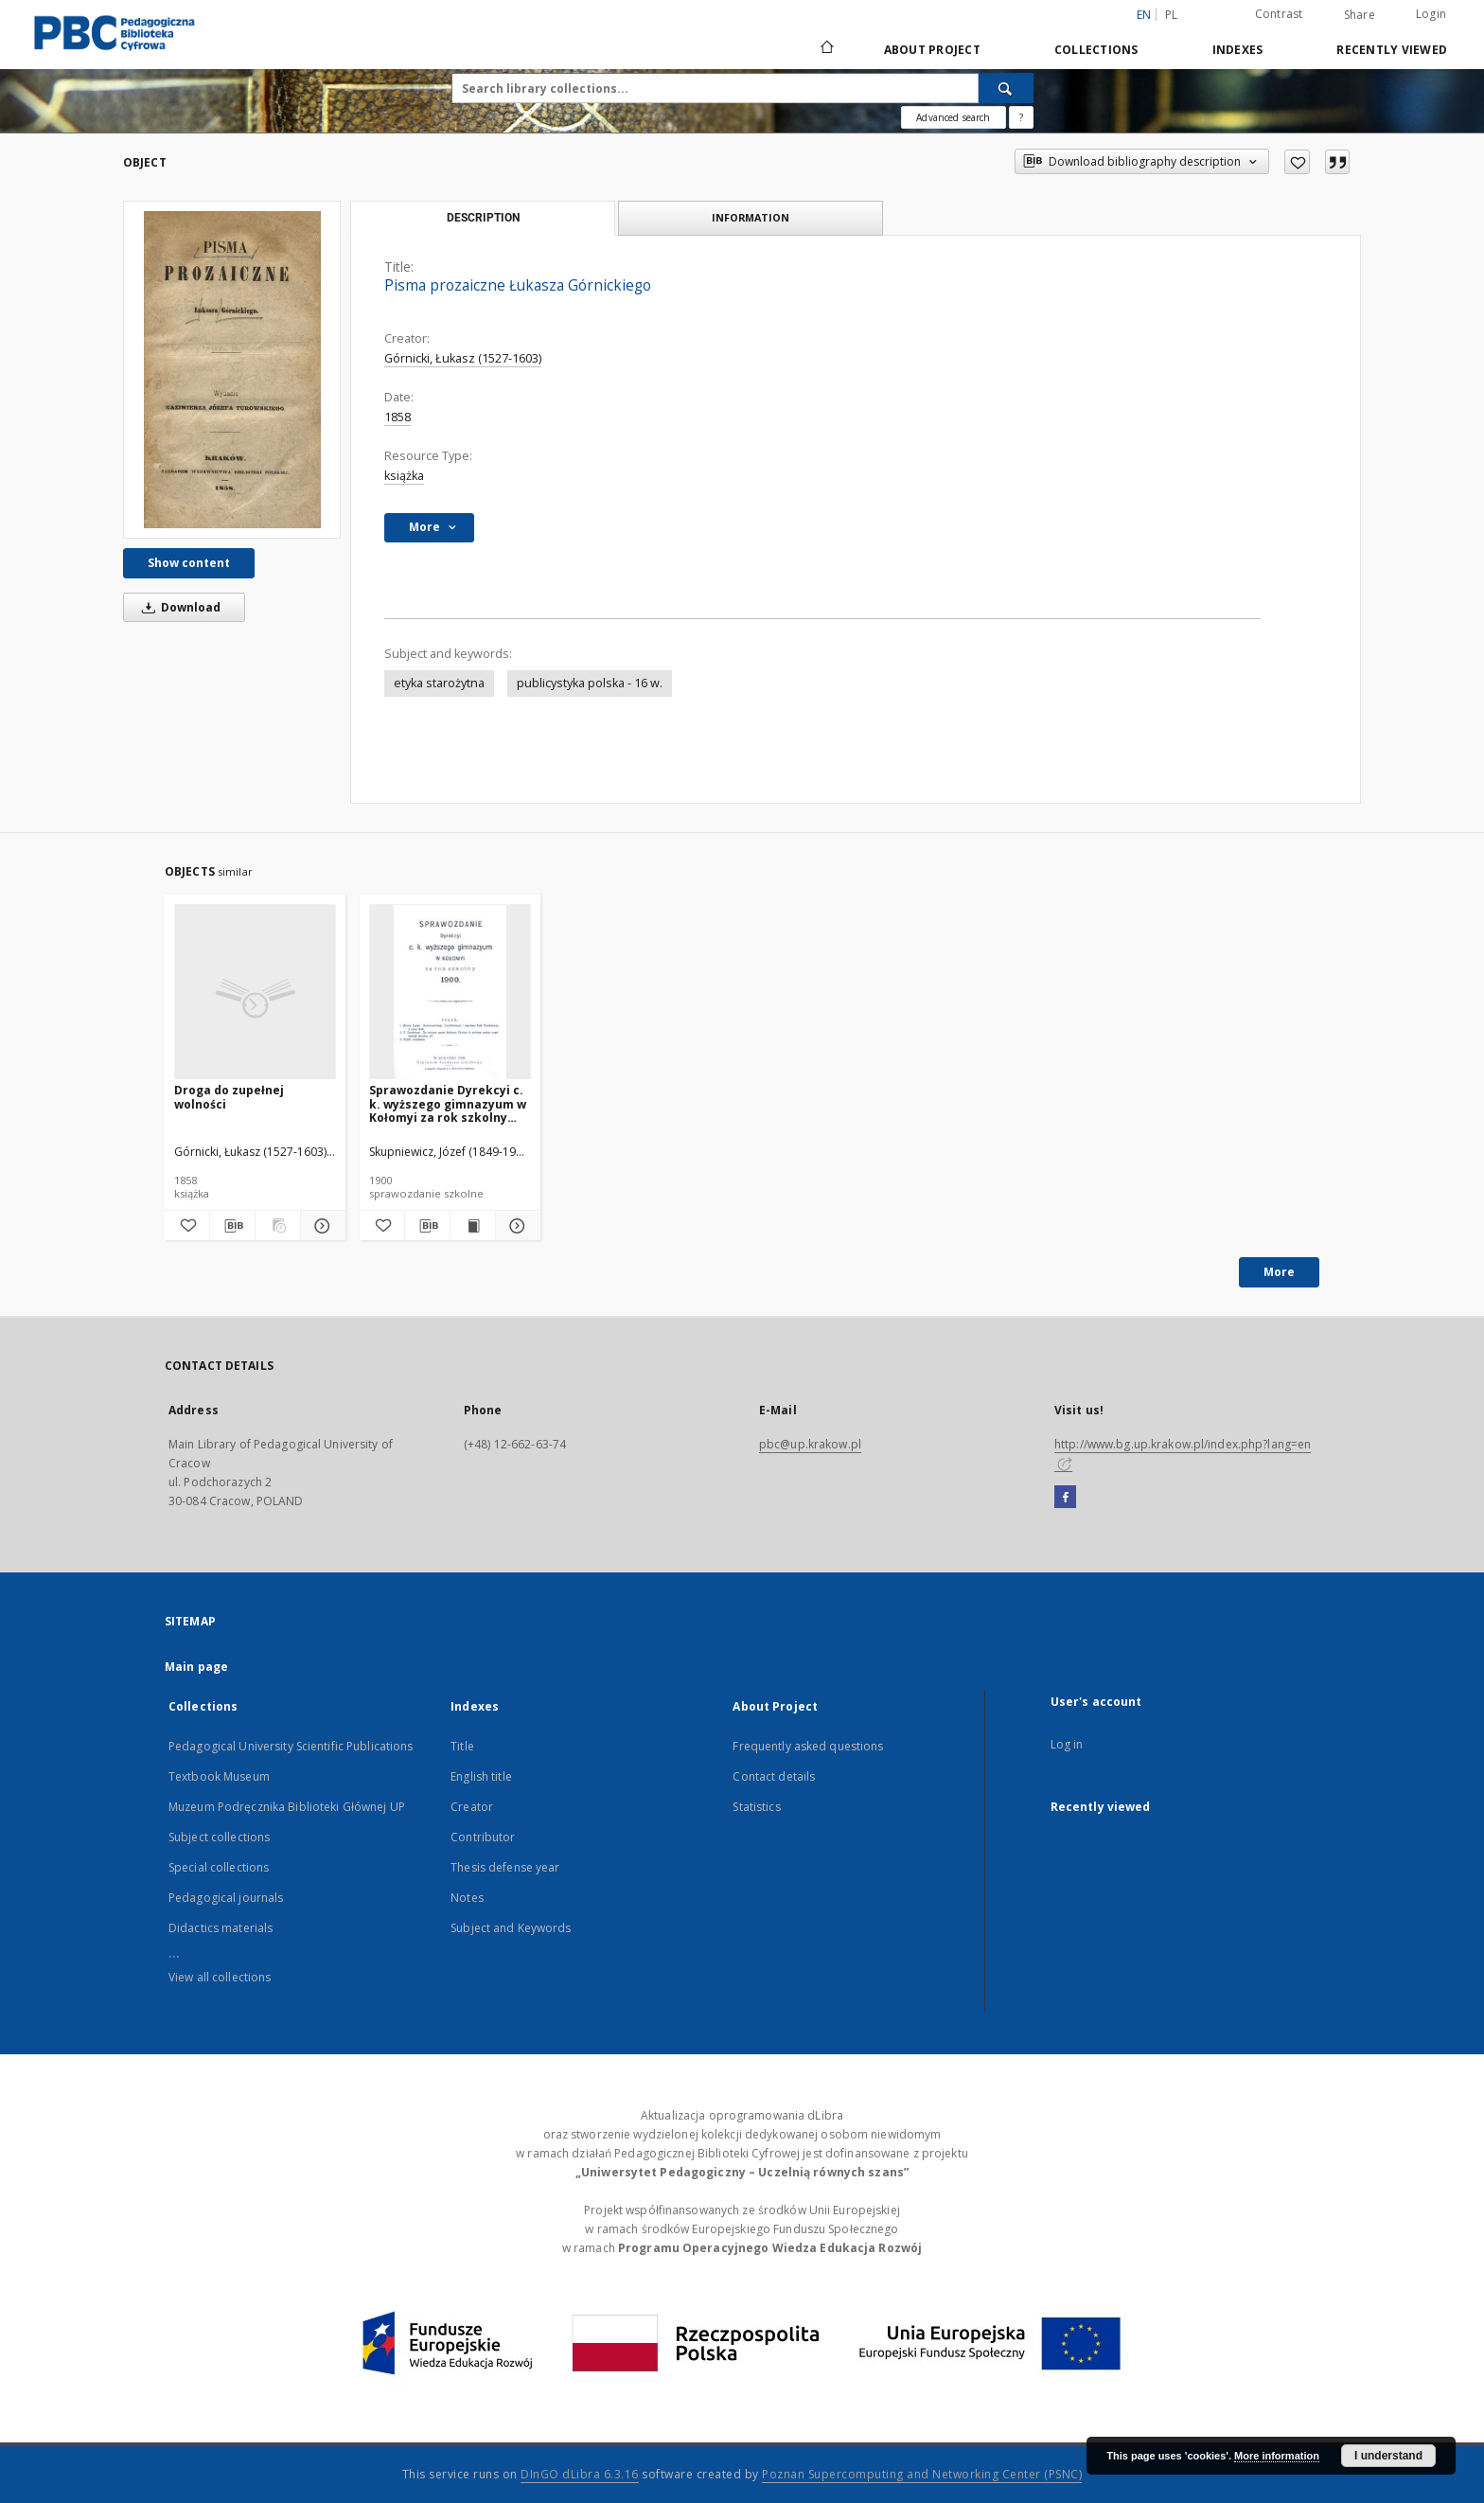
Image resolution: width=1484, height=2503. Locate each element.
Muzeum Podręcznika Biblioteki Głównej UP (286, 1807)
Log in (1067, 1744)
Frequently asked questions (808, 1746)
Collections (1096, 50)
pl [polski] (1171, 15)
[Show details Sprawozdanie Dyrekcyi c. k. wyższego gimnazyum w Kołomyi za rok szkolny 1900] (515, 1226)
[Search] (1006, 88)
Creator (471, 1807)
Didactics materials (220, 1928)
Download (178, 607)
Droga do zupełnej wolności (229, 1096)
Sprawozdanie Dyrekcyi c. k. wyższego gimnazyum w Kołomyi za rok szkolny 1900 (447, 1103)
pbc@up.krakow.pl (810, 1444)
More (1279, 1272)
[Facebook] (1065, 1497)
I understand (1388, 2455)
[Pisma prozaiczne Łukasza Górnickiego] (231, 369)
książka (404, 476)
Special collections (218, 1867)
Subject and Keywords (510, 1928)
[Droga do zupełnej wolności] (255, 992)
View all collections (219, 1977)
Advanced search (953, 117)
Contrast (1279, 14)
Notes (467, 1898)
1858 (397, 417)
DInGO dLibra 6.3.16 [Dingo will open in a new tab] (580, 2474)
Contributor (482, 1837)
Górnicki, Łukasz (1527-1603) (462, 358)
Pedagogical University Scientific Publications (291, 1746)
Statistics (756, 1807)
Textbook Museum (219, 1776)
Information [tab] (750, 217)
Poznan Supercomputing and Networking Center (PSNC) (922, 2474)
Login (1431, 14)
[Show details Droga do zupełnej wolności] (320, 1226)
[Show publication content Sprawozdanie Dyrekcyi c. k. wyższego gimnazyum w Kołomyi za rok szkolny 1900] (472, 1226)
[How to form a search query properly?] (1021, 117)
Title (462, 1746)
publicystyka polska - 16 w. (589, 683)
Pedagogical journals (225, 1898)
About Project (932, 50)
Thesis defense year (504, 1867)
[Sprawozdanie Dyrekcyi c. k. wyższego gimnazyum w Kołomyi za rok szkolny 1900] (450, 992)
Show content (189, 563)
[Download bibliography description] (232, 1226)
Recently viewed (1391, 50)
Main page (196, 1667)
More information (1276, 2455)
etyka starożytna (439, 683)
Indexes (1237, 50)
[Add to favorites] (1297, 162)
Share (1359, 15)
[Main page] (825, 49)
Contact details (774, 1776)
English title (481, 1776)
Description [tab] (483, 217)
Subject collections (219, 1837)
